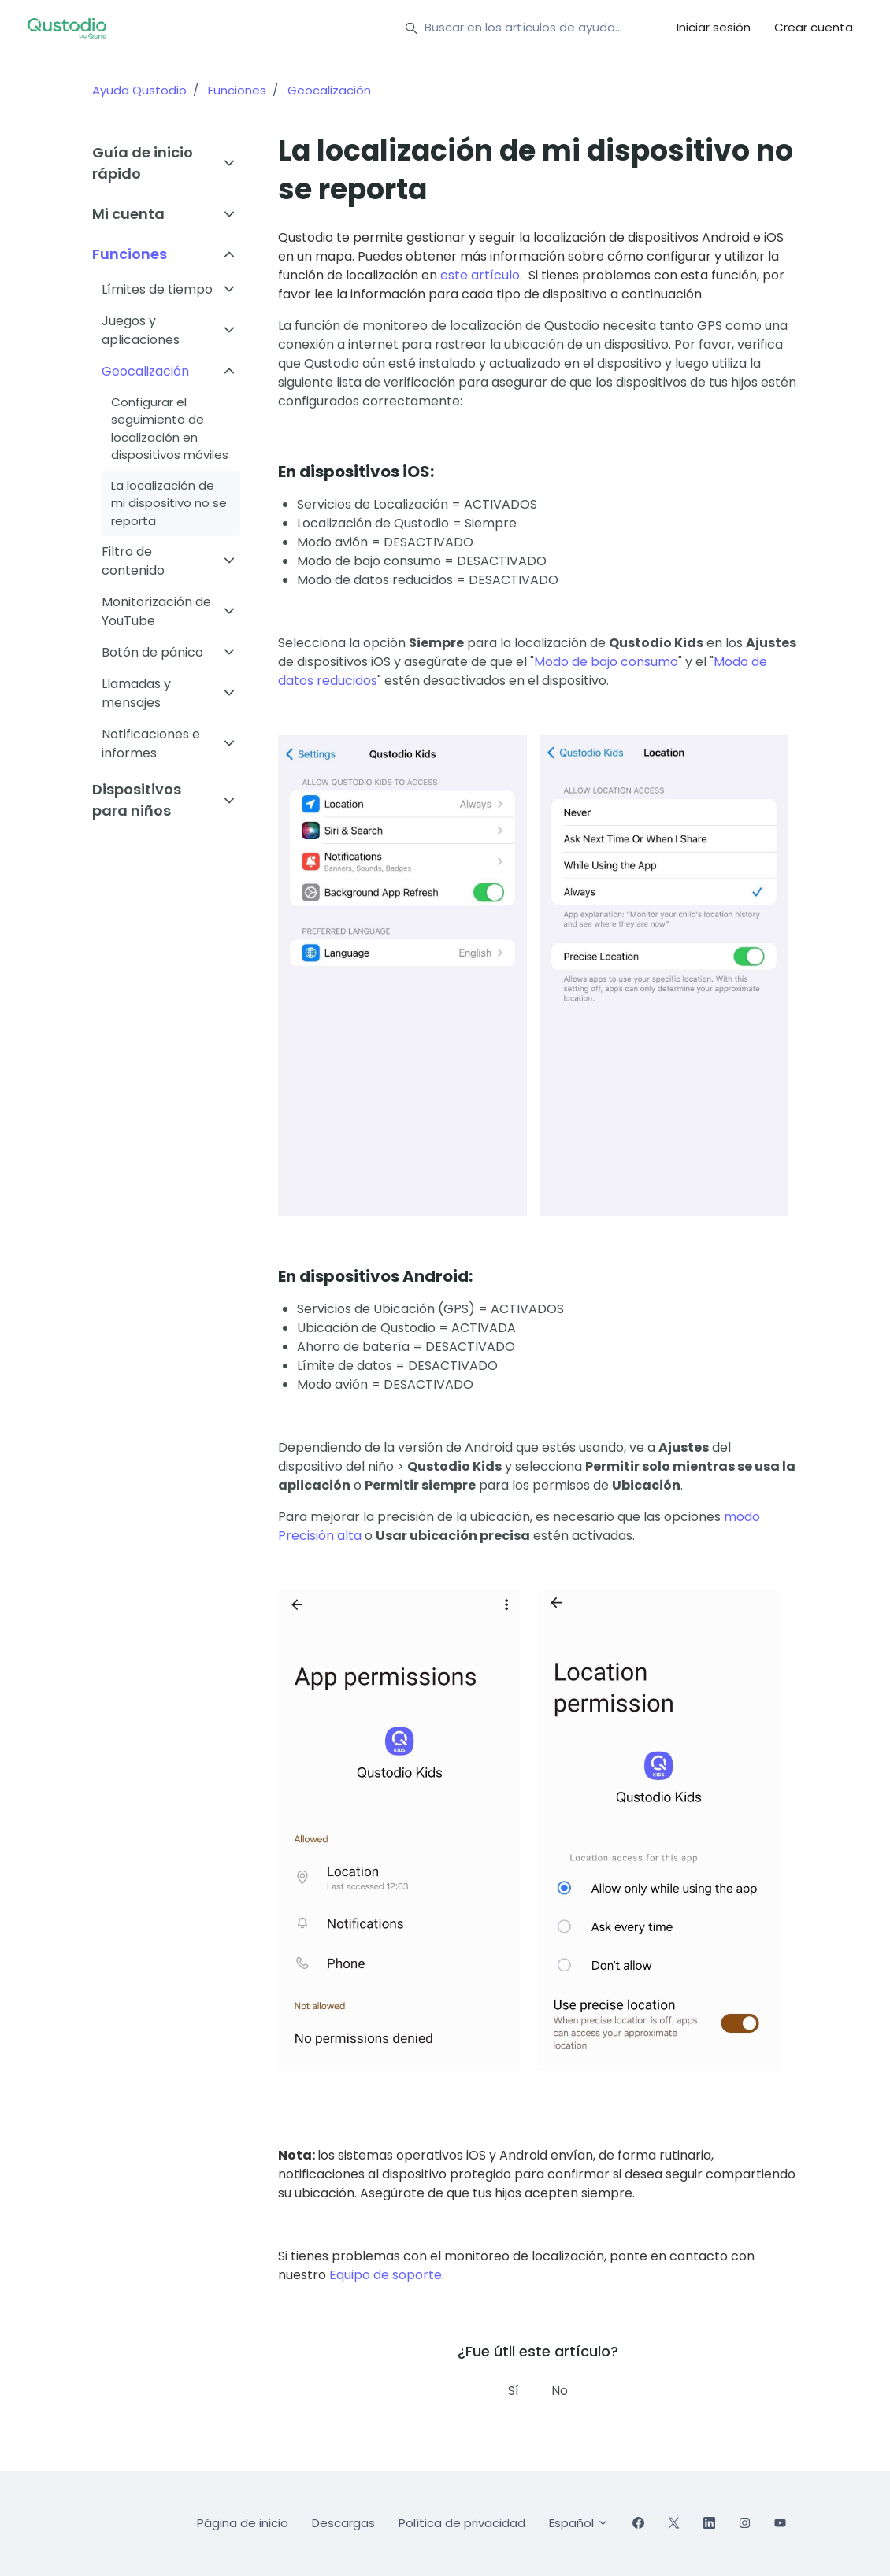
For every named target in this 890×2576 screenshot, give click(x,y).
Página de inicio (242, 2523)
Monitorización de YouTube (156, 611)
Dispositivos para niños (136, 799)
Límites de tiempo (157, 289)
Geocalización (329, 90)
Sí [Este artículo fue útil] (513, 2391)
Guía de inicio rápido (142, 162)
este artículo (480, 275)
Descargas (343, 2523)
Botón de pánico (152, 652)
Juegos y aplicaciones (141, 330)
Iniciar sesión (714, 27)
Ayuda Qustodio (139, 90)
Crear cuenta (813, 27)
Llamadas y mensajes (136, 693)
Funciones (237, 90)
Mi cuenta (128, 214)
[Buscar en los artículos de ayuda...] (520, 28)
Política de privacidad (462, 2523)
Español (579, 2523)
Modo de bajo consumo (606, 662)
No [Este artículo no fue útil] (559, 2391)
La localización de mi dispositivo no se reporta (169, 503)
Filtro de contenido (133, 560)
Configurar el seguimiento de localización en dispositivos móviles (169, 429)
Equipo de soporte (385, 2275)
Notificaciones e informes (151, 743)
